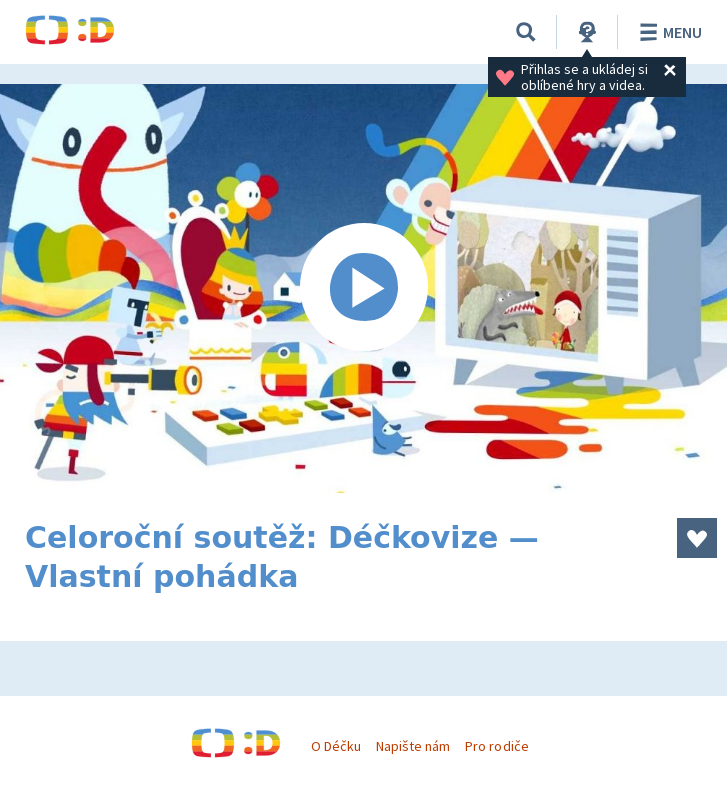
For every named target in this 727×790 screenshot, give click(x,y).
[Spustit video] (363, 288)
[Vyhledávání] (526, 32)
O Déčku (336, 746)
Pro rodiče (496, 746)
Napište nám (413, 746)
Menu (667, 32)
